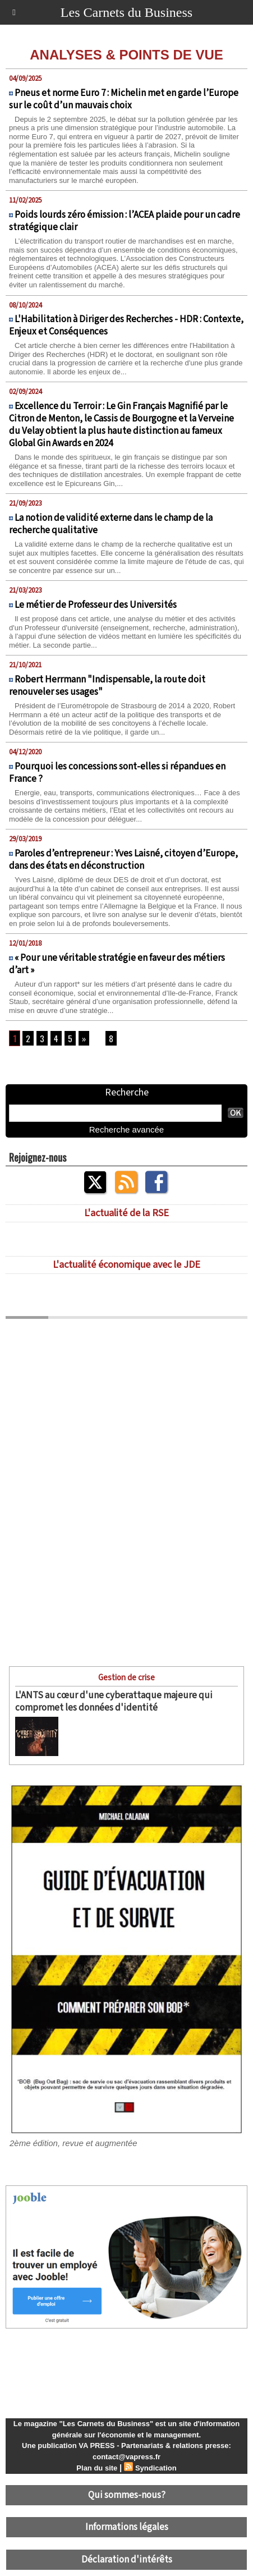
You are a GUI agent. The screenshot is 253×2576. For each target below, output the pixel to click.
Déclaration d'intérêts (126, 2560)
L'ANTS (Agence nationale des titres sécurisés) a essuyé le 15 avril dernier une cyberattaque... (143, 1733)
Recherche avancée (126, 1129)
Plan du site (96, 2468)
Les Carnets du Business (126, 12)
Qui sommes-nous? (126, 2495)
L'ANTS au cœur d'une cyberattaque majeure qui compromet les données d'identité (114, 1701)
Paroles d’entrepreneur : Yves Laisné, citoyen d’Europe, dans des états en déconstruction (123, 859)
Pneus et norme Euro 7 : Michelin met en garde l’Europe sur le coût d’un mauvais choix (123, 99)
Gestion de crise (126, 1677)
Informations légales (126, 2527)
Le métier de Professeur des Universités (96, 605)
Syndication (156, 2468)
